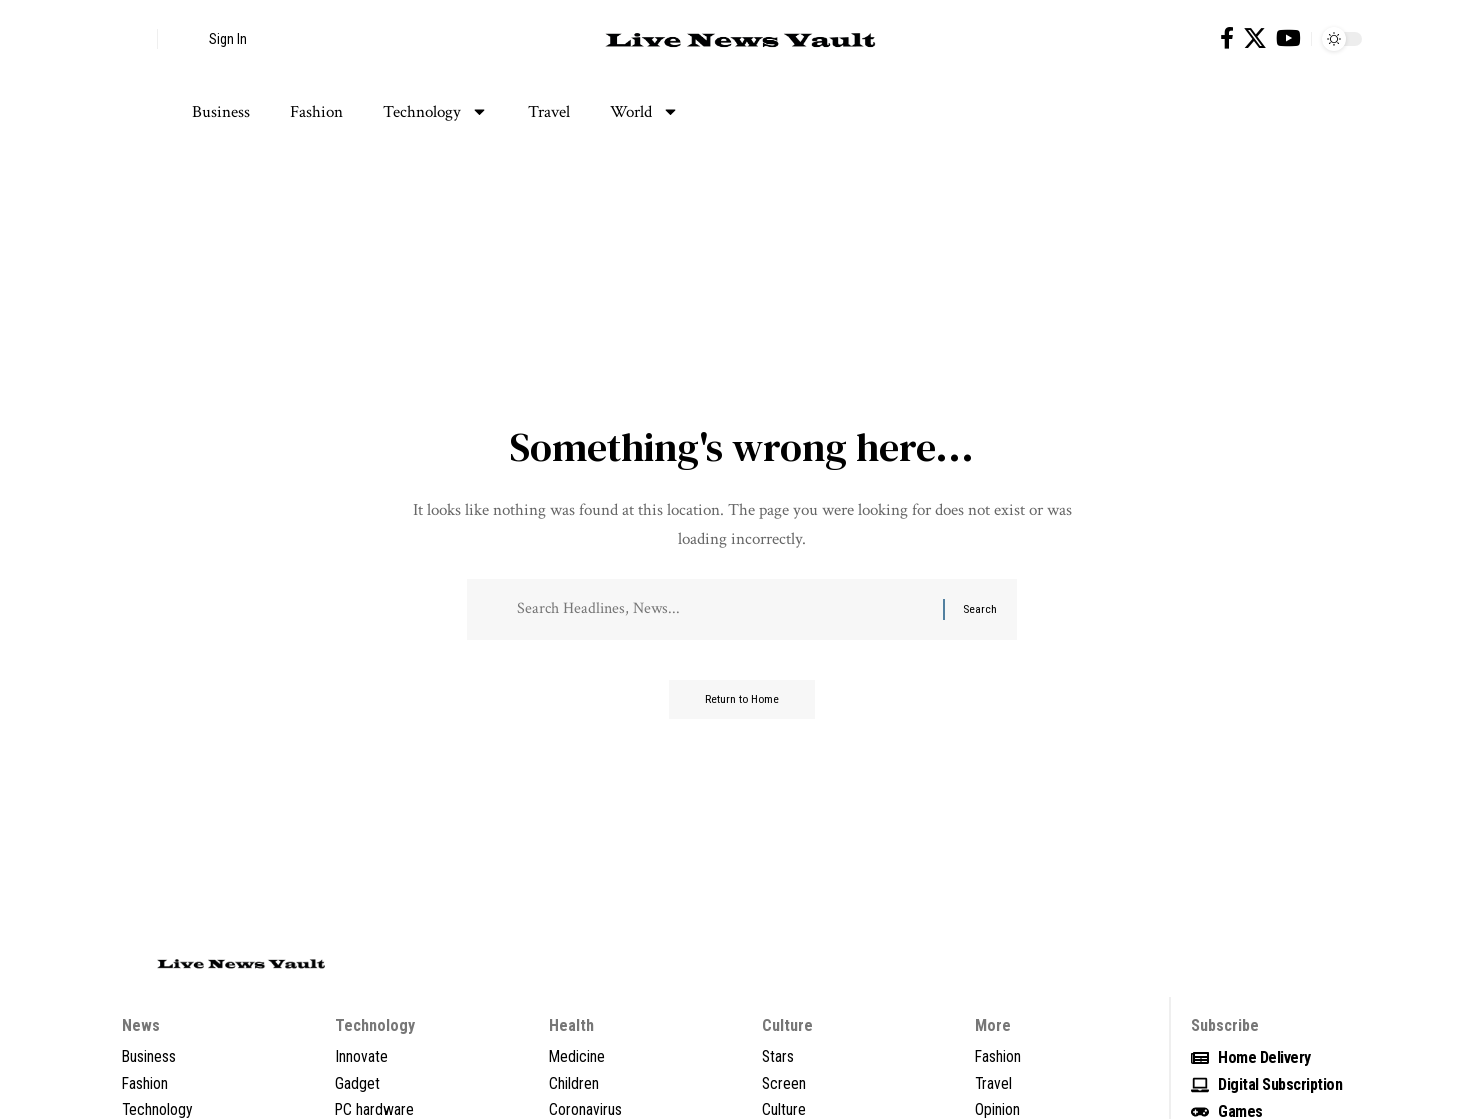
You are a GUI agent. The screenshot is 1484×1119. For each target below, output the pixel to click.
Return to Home (742, 703)
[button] (137, 39)
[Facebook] (1227, 38)
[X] (1255, 38)
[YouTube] (1288, 38)
